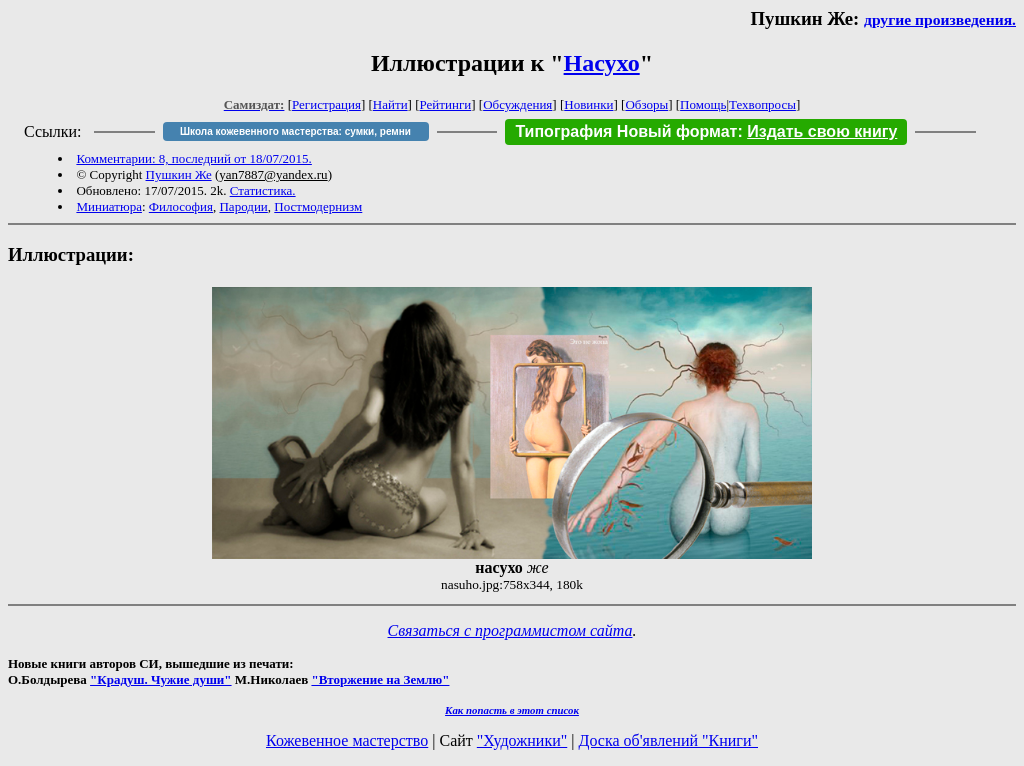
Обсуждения (517, 104)
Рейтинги (446, 104)
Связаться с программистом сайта (510, 630)
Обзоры (646, 104)
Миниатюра (109, 206)
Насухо (602, 63)
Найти (390, 104)
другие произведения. (940, 19)
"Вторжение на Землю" (380, 679)
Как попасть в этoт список (512, 710)
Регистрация (326, 104)
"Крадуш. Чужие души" (161, 679)
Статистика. (263, 190)
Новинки (588, 104)
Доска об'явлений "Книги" (668, 740)
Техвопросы (762, 104)
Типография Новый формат (626, 131)
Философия (181, 206)
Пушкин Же (179, 174)
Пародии (243, 206)
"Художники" (522, 740)
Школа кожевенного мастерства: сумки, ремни (295, 131)
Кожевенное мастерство (347, 740)
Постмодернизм (318, 206)
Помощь (703, 104)
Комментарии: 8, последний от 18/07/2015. (193, 158)
